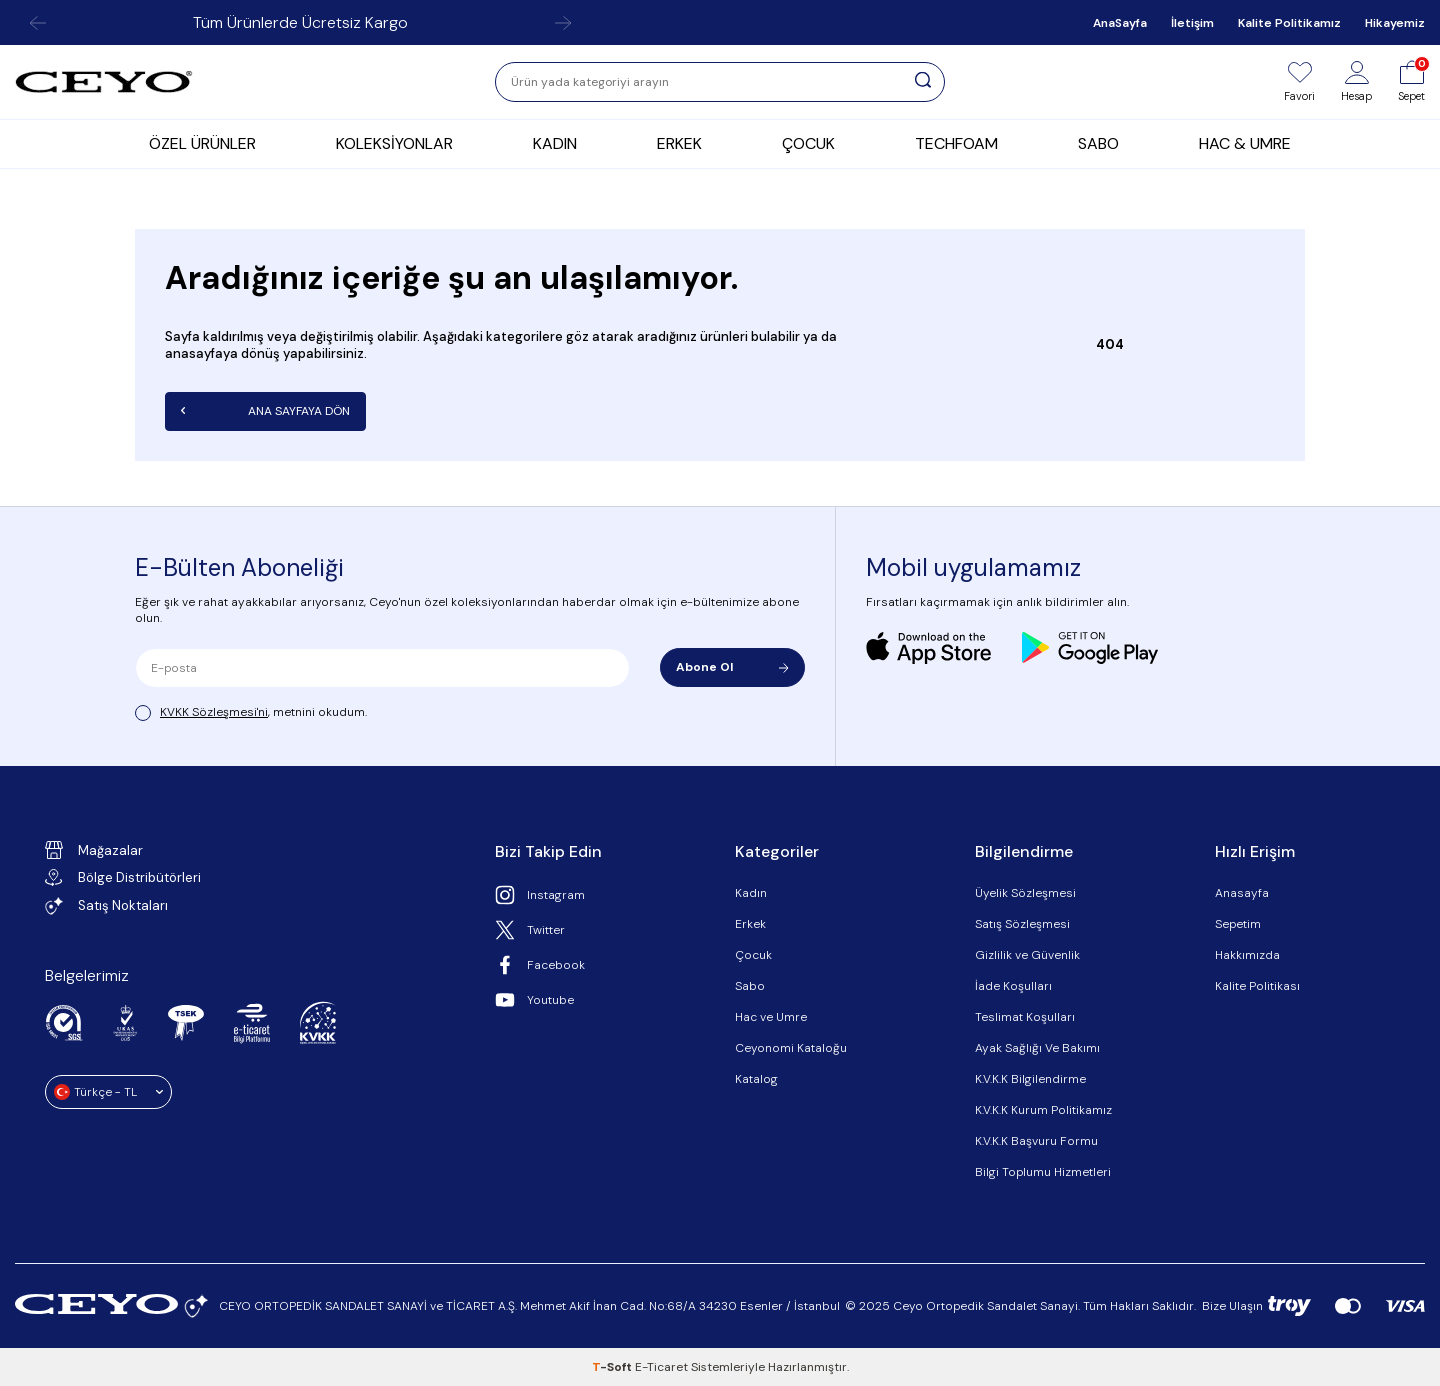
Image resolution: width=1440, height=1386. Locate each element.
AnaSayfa (1120, 23)
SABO (1098, 143)
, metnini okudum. (251, 712)
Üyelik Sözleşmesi (1025, 893)
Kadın (751, 893)
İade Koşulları (1013, 986)
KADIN (555, 143)
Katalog (756, 1079)
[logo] (104, 82)
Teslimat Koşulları (1025, 1017)
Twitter (530, 930)
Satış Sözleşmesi (1022, 924)
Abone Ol (732, 667)
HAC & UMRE (1245, 143)
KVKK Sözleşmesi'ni (214, 712)
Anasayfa (1242, 893)
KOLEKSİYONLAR (394, 143)
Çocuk (753, 955)
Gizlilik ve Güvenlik (1027, 955)
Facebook (540, 965)
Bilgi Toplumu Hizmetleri (1043, 1172)
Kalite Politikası (1257, 986)
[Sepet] (1411, 82)
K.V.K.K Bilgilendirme (1030, 1079)
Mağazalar (94, 850)
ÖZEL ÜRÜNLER (202, 143)
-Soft (613, 1367)
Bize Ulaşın (1232, 1306)
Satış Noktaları (106, 906)
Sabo (750, 986)
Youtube (534, 1000)
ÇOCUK (808, 143)
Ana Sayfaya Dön (265, 411)
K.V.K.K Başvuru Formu (1036, 1141)
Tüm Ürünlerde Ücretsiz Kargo (300, 22)
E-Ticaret (661, 1367)
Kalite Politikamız (1289, 23)
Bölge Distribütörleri (123, 877)
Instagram (540, 895)
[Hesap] (1356, 82)
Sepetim (1238, 924)
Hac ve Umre (771, 1017)
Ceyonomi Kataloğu (791, 1048)
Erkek (750, 924)
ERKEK (679, 143)
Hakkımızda (1247, 955)
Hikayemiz (1395, 23)
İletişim (1192, 23)
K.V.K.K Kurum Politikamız (1043, 1110)
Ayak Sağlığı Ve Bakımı (1037, 1048)
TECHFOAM (956, 143)
